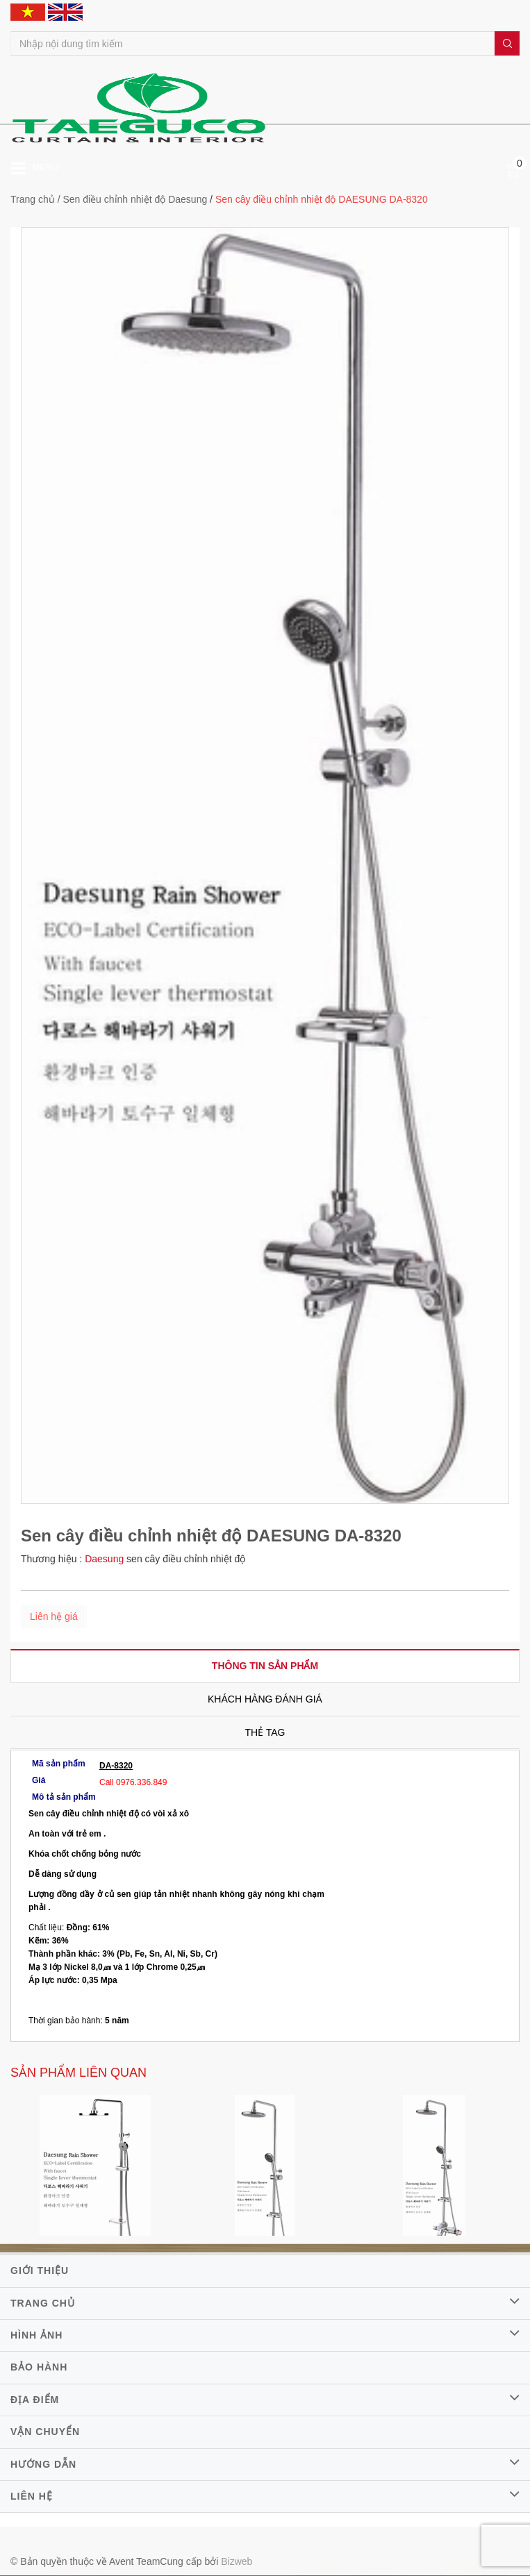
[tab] (265, 1665)
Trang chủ (32, 199)
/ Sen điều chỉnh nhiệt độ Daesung (133, 199)
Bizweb (236, 2561)
